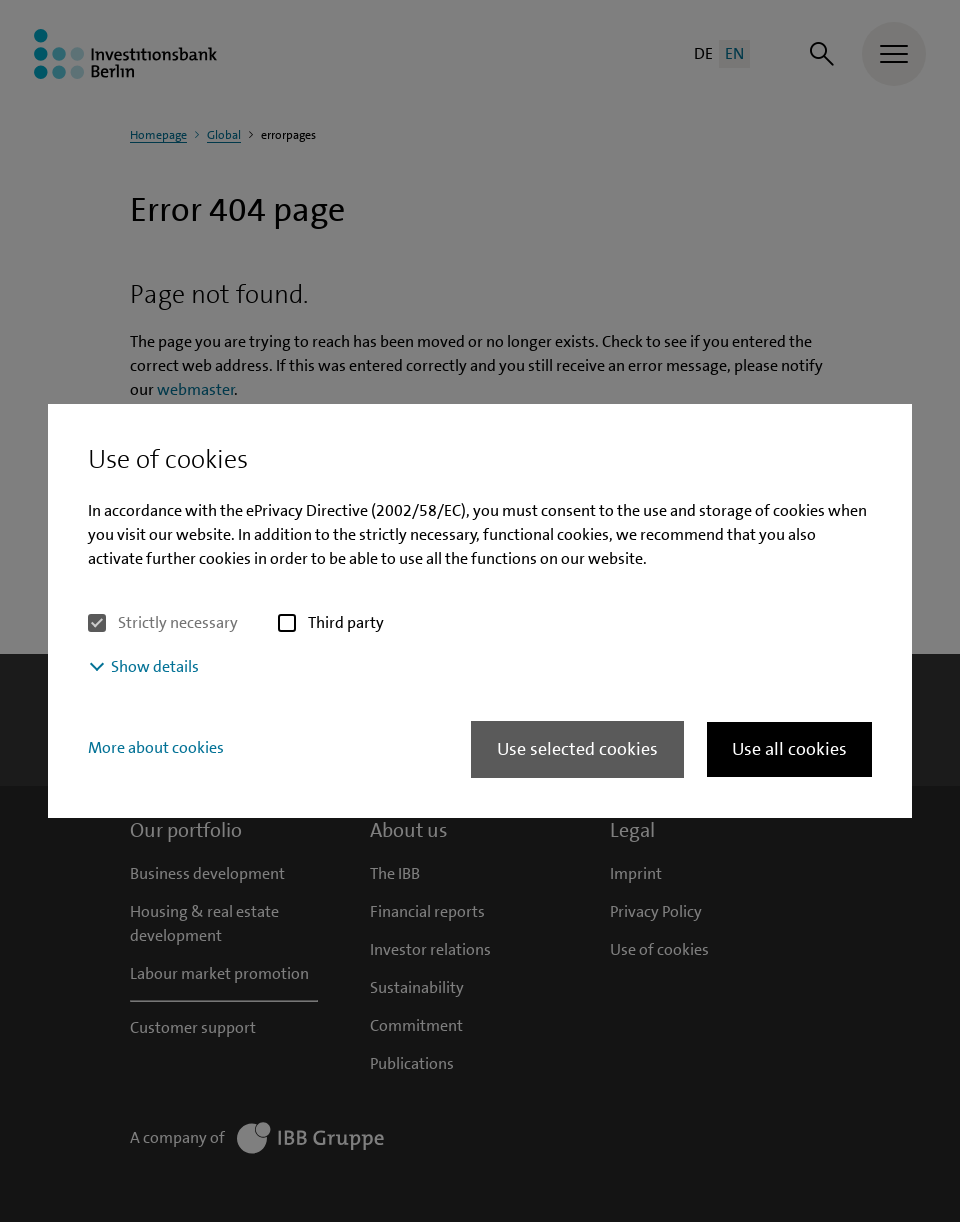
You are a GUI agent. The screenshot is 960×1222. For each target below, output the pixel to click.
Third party (346, 622)
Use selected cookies (577, 749)
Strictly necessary (178, 622)
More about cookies (156, 747)
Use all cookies (789, 749)
